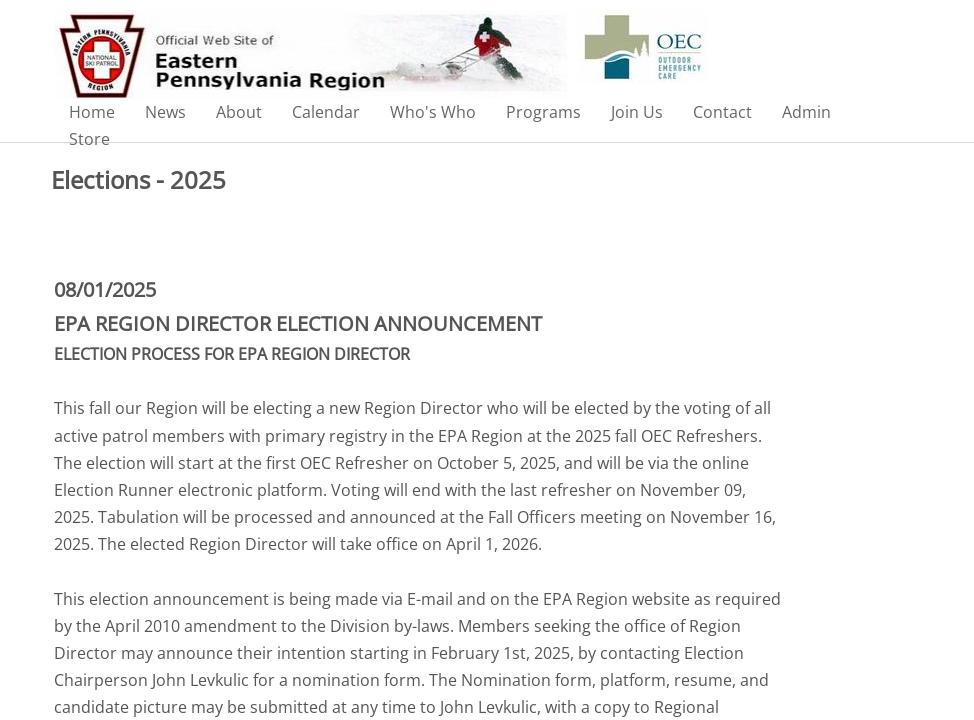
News (165, 112)
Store (89, 139)
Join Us (637, 112)
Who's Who (433, 112)
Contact (722, 112)
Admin (806, 112)
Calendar (326, 112)
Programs (543, 112)
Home (92, 112)
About (239, 112)
